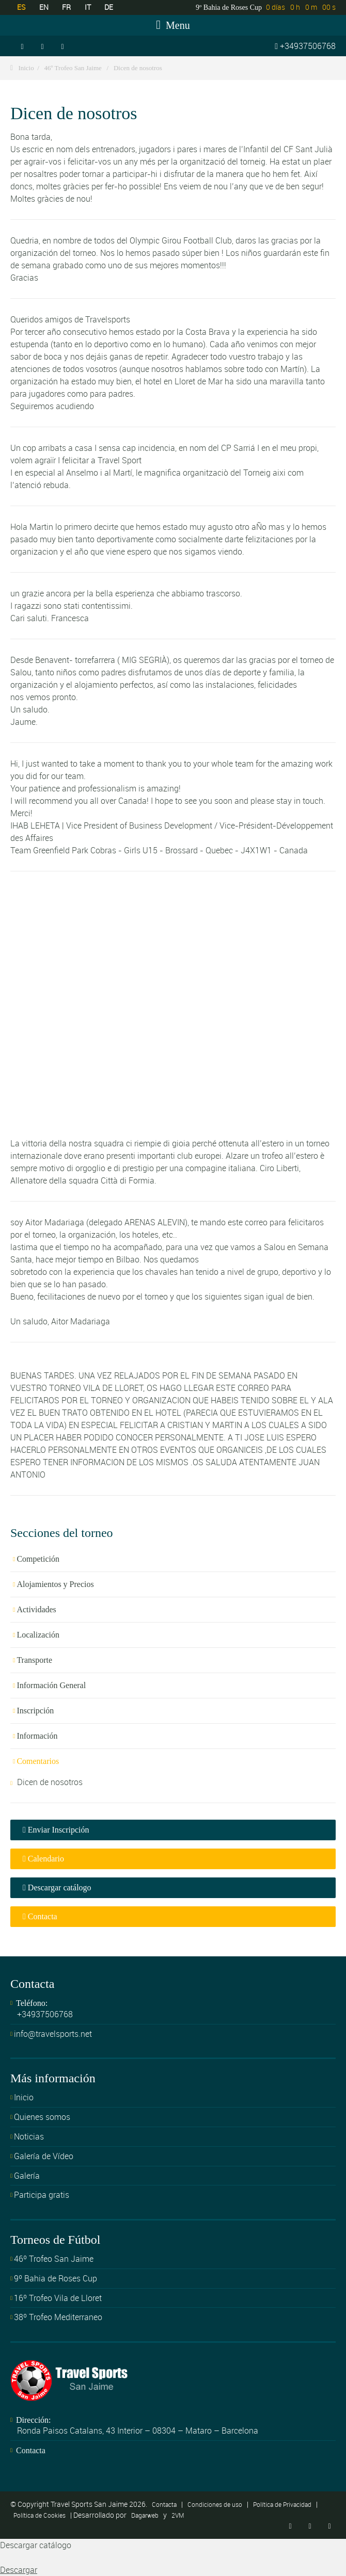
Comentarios (38, 1761)
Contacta (40, 1916)
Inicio (26, 68)
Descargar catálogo (57, 1887)
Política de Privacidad (282, 2504)
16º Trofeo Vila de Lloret (58, 2298)
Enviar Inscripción (56, 1829)
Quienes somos (42, 2117)
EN (44, 7)
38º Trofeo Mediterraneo (58, 2317)
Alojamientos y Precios (55, 1584)
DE (108, 7)
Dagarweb (145, 2515)
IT (88, 7)
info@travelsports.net (53, 2033)
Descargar (18, 2569)
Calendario (43, 1858)
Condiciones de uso (214, 2504)
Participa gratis (41, 2194)
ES (21, 7)
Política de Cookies (39, 2515)
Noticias (29, 2136)
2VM (177, 2515)
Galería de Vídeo (43, 2156)
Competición (38, 1558)
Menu (173, 25)
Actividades (36, 1609)
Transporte (34, 1660)
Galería (27, 2175)
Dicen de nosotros (138, 68)
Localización (38, 1634)
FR (66, 7)
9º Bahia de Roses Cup (55, 2278)
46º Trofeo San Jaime (74, 68)
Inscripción (35, 1710)
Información (37, 1735)
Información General (51, 1685)
